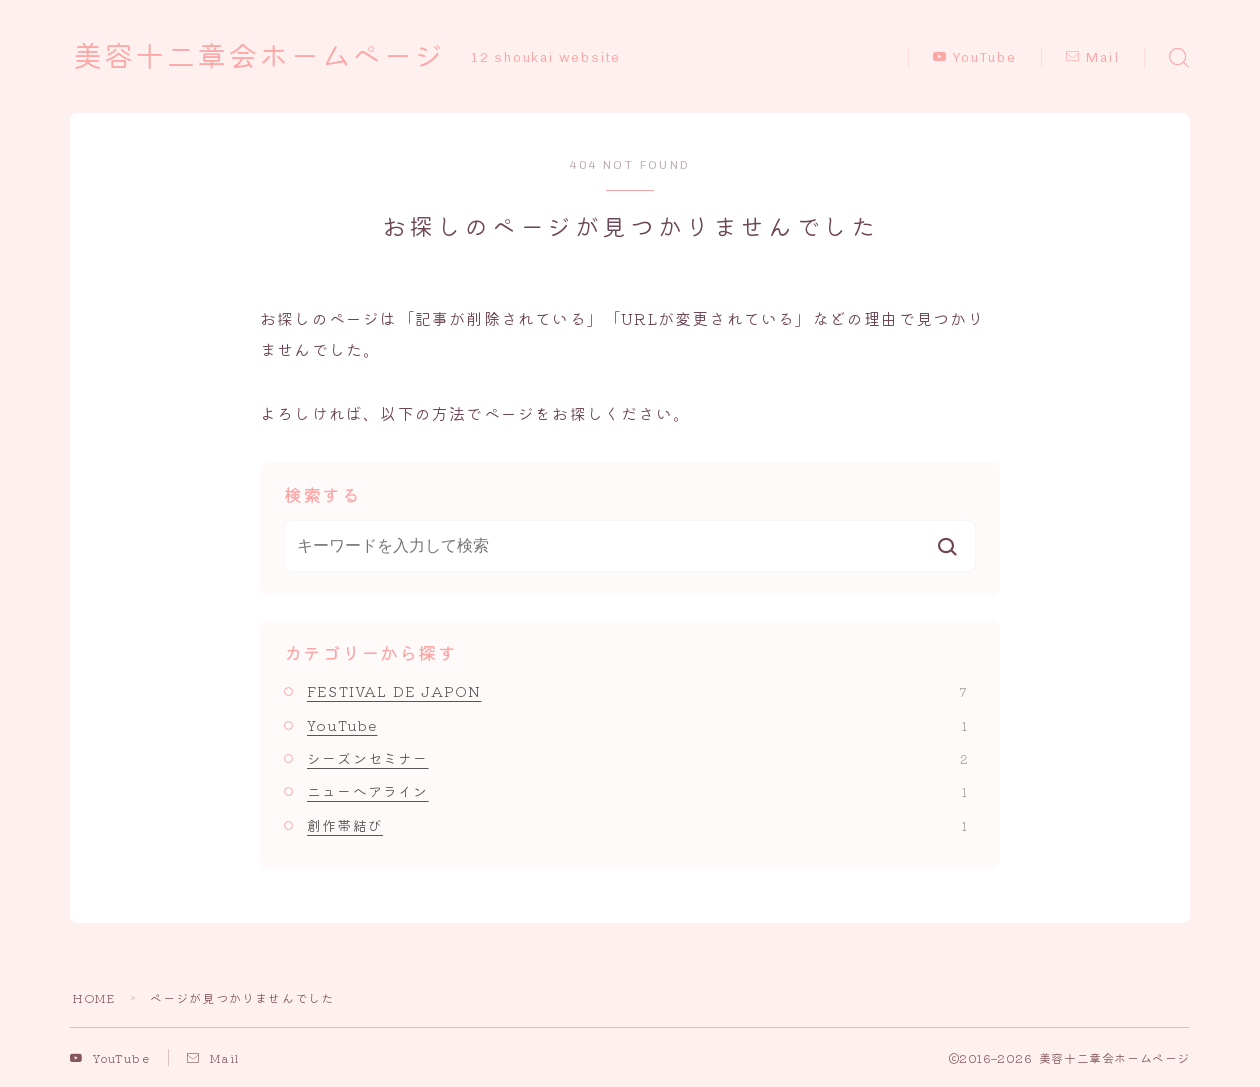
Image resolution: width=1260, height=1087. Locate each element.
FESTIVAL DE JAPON (637, 691)
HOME (94, 997)
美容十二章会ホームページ (265, 57)
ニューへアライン (637, 791)
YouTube (975, 57)
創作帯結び (637, 825)
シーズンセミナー (637, 758)
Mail (1093, 57)
